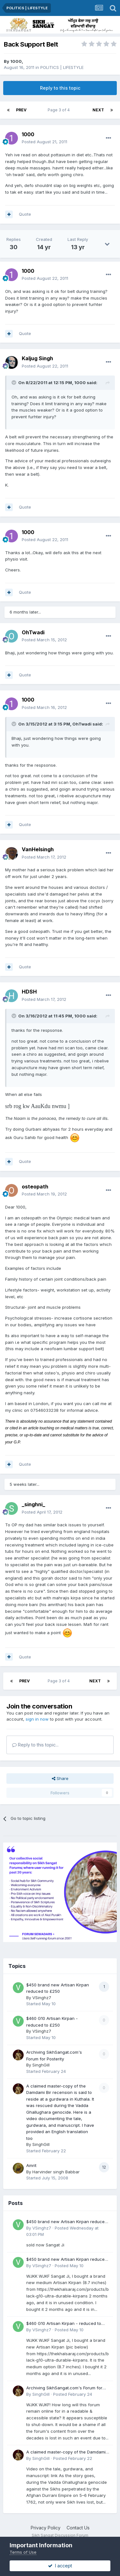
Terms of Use (23, 2552)
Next (98, 110)
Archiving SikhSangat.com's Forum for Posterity (64, 2388)
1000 (16, 61)
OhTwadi (33, 632)
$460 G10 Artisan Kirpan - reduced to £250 (63, 2324)
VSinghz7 (41, 1997)
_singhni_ (33, 1504)
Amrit (31, 2165)
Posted (44, 141)
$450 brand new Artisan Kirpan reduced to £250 (66, 2222)
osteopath (35, 1186)
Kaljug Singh (37, 358)
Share (60, 1778)
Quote (25, 214)
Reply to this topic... (35, 1744)
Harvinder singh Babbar (56, 2171)
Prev (21, 110)
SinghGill (41, 2064)
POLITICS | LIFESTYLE (62, 67)
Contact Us (78, 2527)
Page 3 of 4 (60, 110)
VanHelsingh (38, 849)
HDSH (29, 991)
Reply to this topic (60, 88)
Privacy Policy (45, 2527)
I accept (60, 2565)
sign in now (37, 1719)
